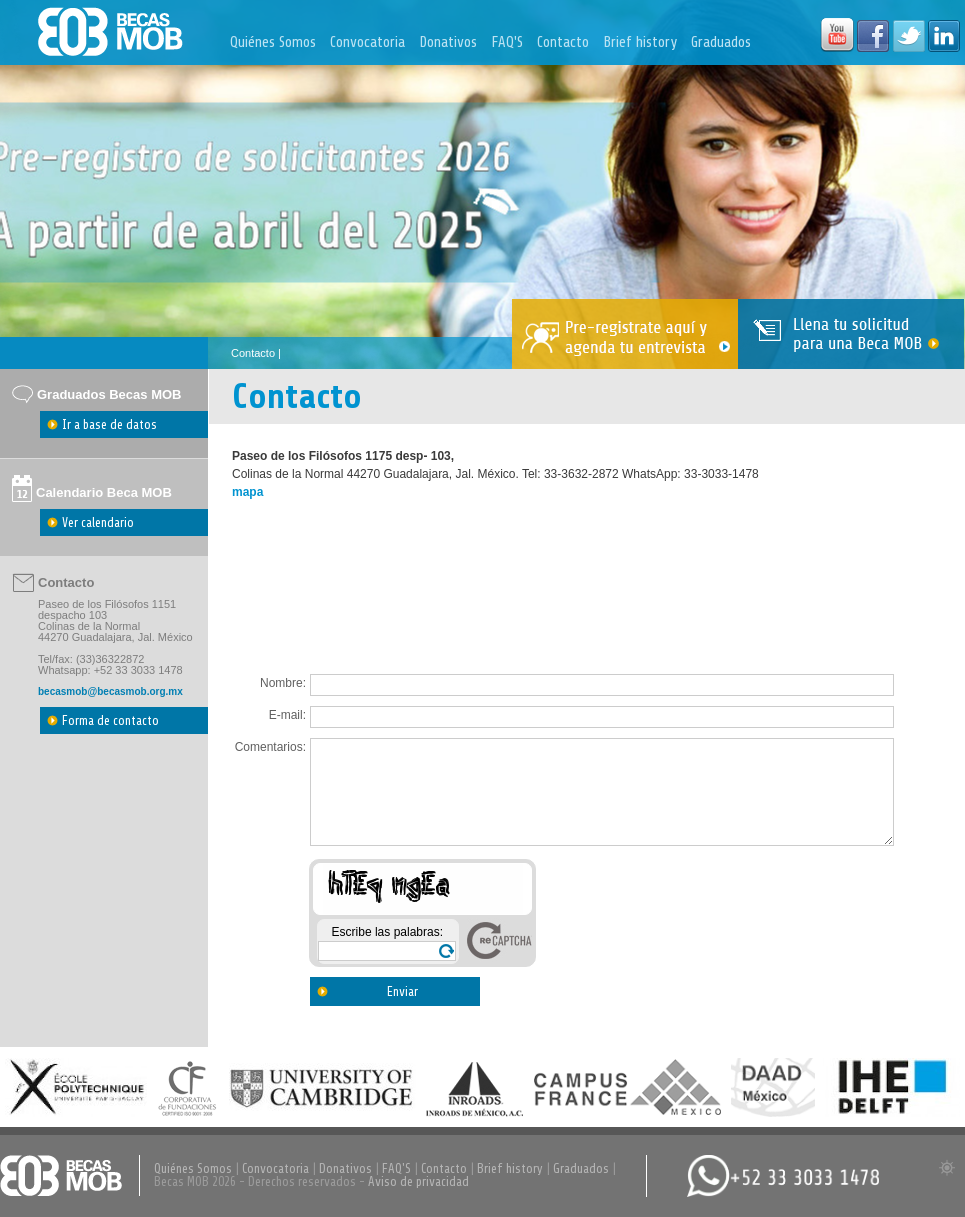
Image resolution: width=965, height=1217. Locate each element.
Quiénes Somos (273, 42)
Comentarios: (270, 747)
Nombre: (283, 683)
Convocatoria (367, 42)
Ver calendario (98, 522)
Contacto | (256, 353)
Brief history (640, 42)
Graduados (721, 42)
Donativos (448, 42)
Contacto (563, 42)
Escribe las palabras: (387, 932)
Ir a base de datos (109, 424)
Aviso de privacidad (418, 1181)
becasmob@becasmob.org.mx (110, 691)
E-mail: (287, 715)
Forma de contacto (110, 720)
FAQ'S (507, 42)
